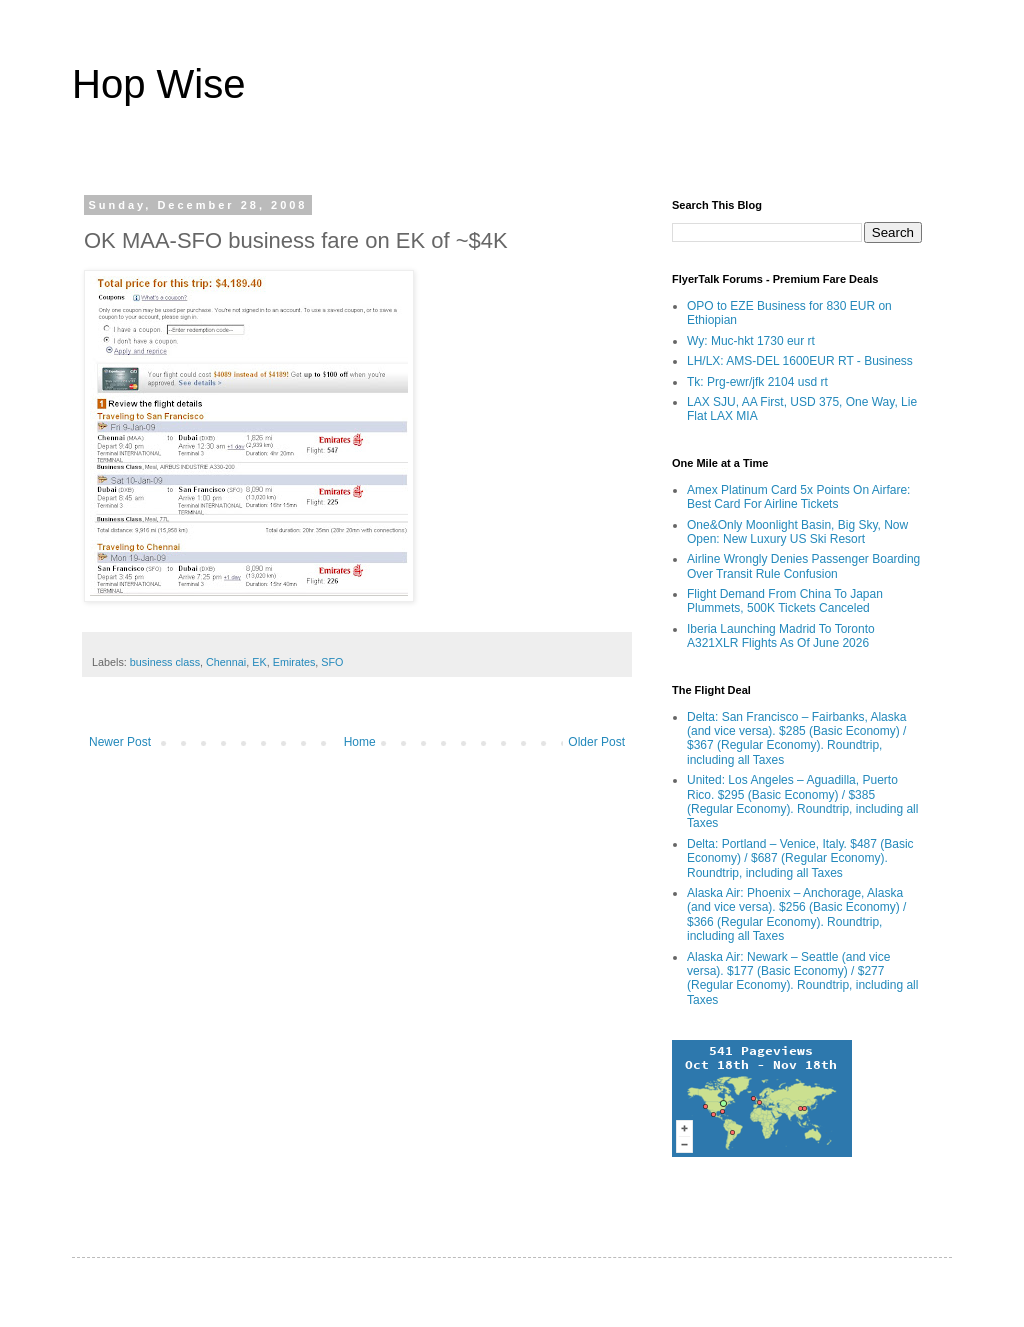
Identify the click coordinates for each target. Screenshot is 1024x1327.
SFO (332, 662)
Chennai (226, 662)
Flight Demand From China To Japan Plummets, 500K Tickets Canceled (785, 601)
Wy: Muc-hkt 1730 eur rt (751, 341)
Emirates (294, 662)
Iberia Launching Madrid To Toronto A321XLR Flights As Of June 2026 (781, 636)
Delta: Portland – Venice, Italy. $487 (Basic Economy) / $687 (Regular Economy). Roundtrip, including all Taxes (800, 858)
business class (165, 662)
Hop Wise (158, 84)
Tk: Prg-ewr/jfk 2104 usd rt (757, 382)
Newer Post (120, 742)
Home (360, 742)
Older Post (596, 742)
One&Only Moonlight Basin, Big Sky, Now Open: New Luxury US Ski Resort (797, 532)
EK (259, 662)
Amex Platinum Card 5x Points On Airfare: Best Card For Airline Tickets (798, 497)
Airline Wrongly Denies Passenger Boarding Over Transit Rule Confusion (803, 566)
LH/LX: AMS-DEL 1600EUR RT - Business (800, 361)
